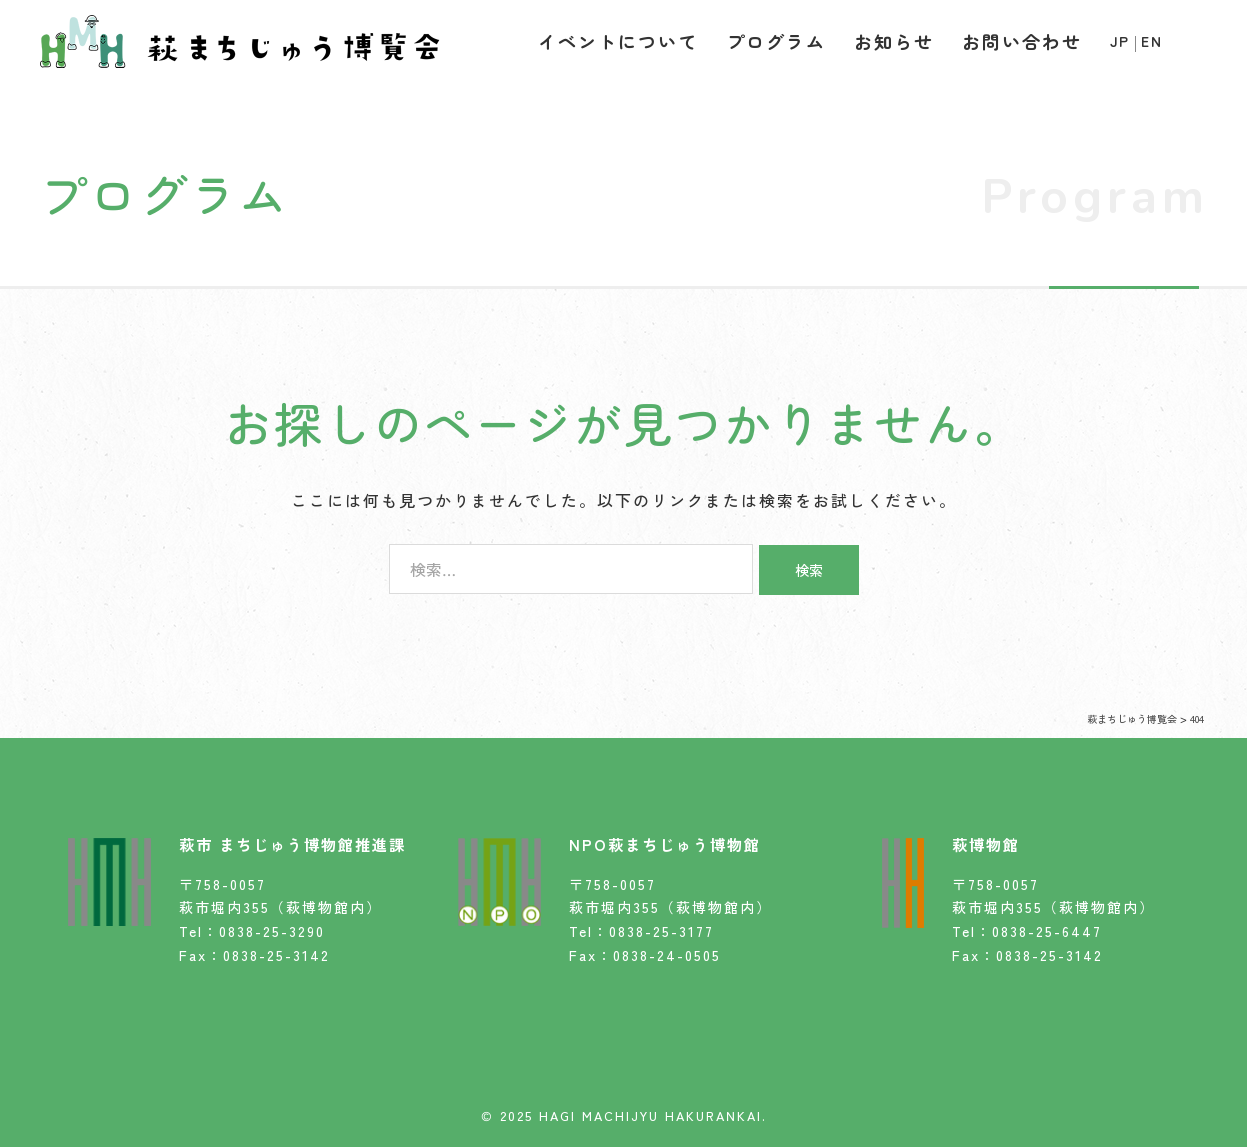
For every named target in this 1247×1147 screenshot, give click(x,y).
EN (1152, 41)
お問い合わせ (1022, 41)
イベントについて (618, 41)
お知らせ (894, 41)
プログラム (776, 41)
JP (1120, 41)
